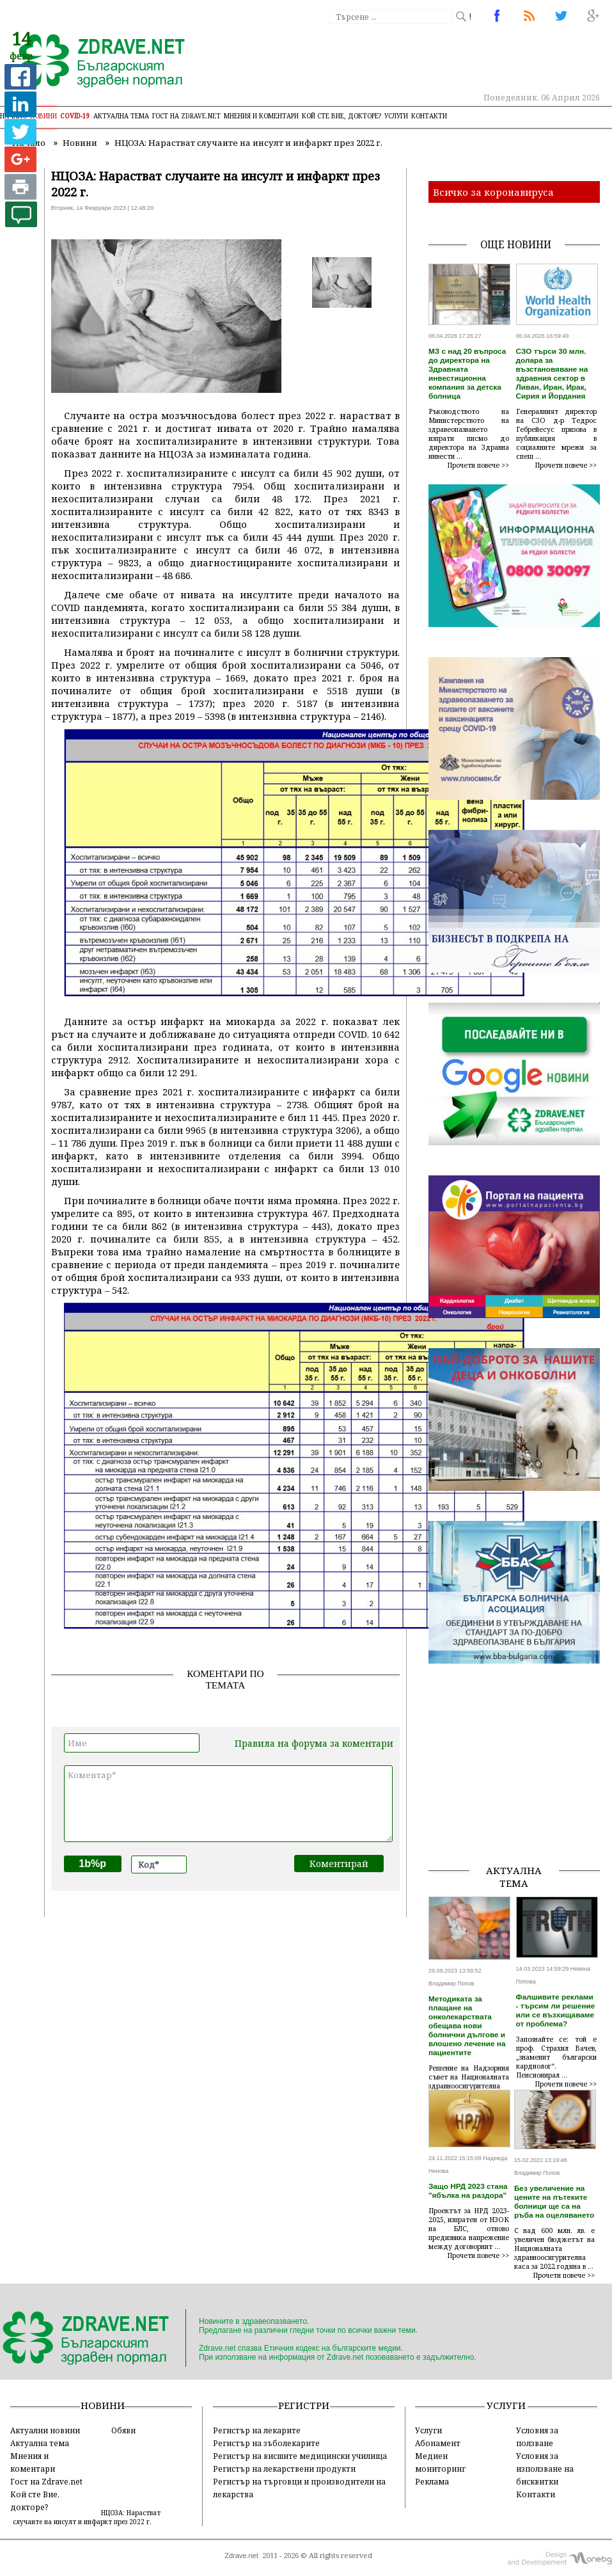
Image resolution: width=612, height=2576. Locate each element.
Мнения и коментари (261, 115)
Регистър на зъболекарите (266, 2443)
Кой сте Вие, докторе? (341, 115)
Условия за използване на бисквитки (545, 2468)
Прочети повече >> (478, 465)
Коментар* (228, 1803)
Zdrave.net (241, 2555)
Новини (43, 115)
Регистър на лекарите (257, 2430)
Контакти (429, 115)
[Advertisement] (520, 1774)
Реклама (432, 2481)
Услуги (396, 115)
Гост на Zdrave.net (46, 2481)
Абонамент (437, 2443)
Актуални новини (45, 2430)
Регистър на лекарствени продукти (284, 2468)
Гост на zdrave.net (186, 115)
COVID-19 (75, 115)
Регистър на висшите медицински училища (300, 2456)
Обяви (123, 2430)
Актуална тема (121, 115)
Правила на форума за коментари (314, 1743)
